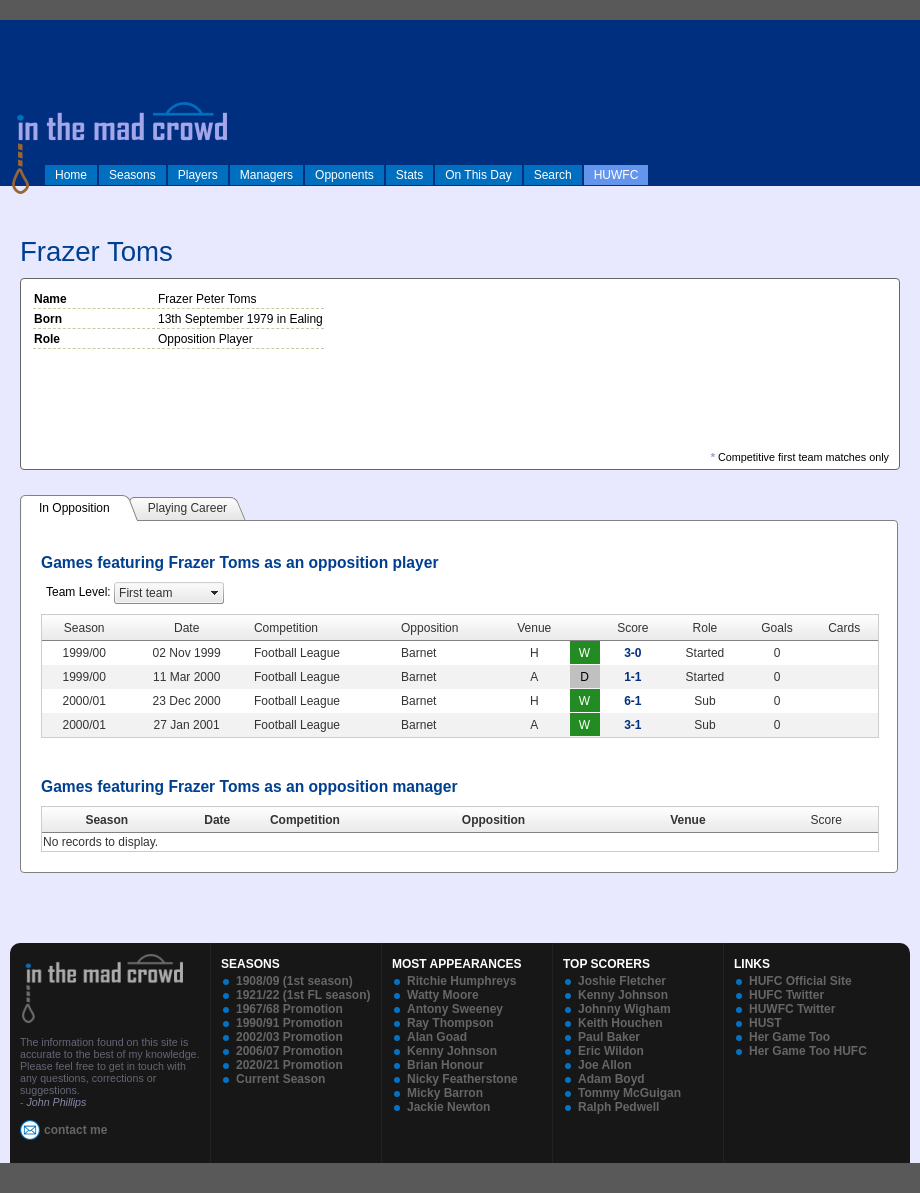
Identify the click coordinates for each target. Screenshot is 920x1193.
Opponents (344, 175)
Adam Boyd (611, 1079)
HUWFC (616, 175)
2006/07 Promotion (289, 1051)
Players (198, 175)
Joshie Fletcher (622, 981)
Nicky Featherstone (462, 1079)
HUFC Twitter (786, 995)
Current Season (280, 1079)
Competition (305, 820)
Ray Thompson (450, 1023)
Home (71, 175)
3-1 (632, 725)
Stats (409, 175)
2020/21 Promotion (289, 1065)
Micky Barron (445, 1093)
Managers (266, 175)
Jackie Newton (448, 1107)
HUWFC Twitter (792, 1009)
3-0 (632, 653)
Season (106, 820)
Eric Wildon (611, 1051)
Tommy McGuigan (629, 1093)
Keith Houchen (620, 1023)
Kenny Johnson (452, 1051)
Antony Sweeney (455, 1009)
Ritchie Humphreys (461, 981)
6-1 (632, 701)
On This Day (478, 175)
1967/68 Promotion (289, 1009)
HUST (765, 1023)
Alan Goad (437, 1037)
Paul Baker (609, 1037)
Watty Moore (443, 995)
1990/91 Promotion (289, 1023)
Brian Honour (445, 1065)
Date (217, 820)
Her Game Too (789, 1037)
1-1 (632, 677)
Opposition (493, 820)
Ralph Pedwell (618, 1107)
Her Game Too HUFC (808, 1051)
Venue (687, 820)
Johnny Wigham (624, 1009)
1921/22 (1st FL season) (303, 995)
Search (553, 175)
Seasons (132, 175)
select (215, 593)
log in (21, 32)
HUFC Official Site (800, 981)
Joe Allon (605, 1065)
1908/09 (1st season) (294, 981)
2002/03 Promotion (289, 1037)
